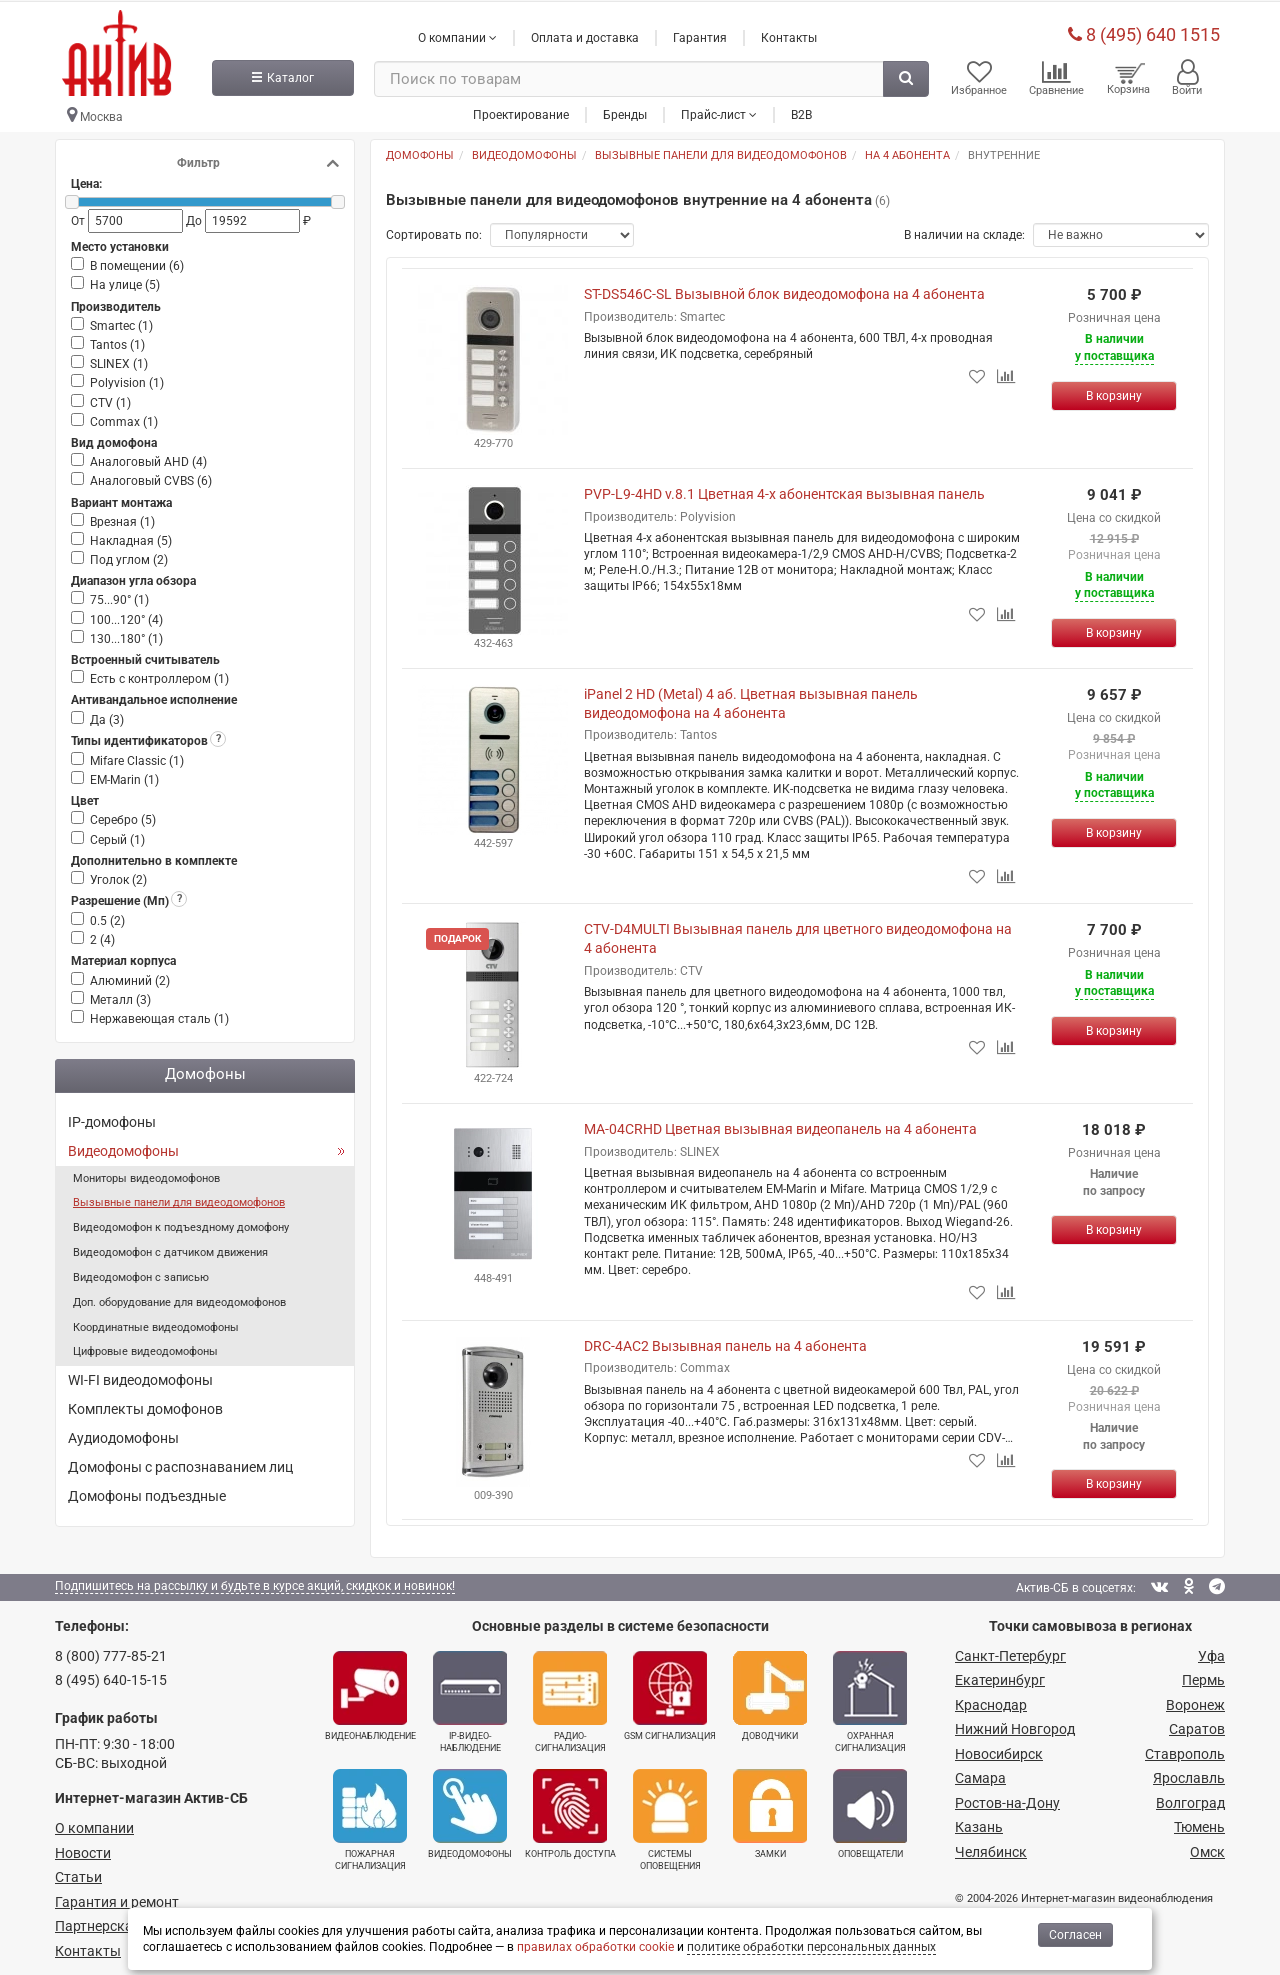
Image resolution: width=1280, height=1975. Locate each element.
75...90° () (119, 596)
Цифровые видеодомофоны (145, 1347)
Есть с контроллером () (159, 675)
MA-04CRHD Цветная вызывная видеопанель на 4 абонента (780, 1125)
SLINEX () (119, 360)
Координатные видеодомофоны (156, 1322)
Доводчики (770, 1691)
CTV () (110, 398)
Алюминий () (130, 976)
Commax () (124, 418)
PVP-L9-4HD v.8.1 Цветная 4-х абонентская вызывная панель (784, 490)
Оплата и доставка (585, 33)
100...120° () (126, 615)
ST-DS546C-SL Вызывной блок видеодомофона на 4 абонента (784, 290)
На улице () (125, 281)
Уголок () (118, 876)
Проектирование (521, 109)
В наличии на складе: (964, 231)
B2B (801, 109)
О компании (94, 1824)
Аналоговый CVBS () (151, 477)
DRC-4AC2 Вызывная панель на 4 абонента (725, 1341)
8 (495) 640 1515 (1144, 29)
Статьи (78, 1873)
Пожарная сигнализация (370, 1816)
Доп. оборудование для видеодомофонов (179, 1298)
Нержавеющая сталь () (159, 1015)
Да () (107, 715)
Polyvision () (127, 379)
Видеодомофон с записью (141, 1273)
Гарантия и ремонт (117, 1897)
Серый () (117, 835)
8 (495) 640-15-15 (111, 1676)
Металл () (120, 996)
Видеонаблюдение (370, 1691)
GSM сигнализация (670, 1691)
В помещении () (137, 262)
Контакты (789, 33)
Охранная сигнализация (870, 1697)
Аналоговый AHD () (148, 458)
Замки (770, 1810)
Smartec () (121, 322)
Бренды (625, 109)
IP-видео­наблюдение (470, 1697)
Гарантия (700, 33)
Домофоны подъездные (147, 1492)
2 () (102, 936)
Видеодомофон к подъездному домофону (181, 1223)
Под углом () (129, 556)
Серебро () (123, 816)
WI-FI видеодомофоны (140, 1376)
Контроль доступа (570, 1810)
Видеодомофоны (123, 1146)
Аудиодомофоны (123, 1434)
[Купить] (1114, 392)
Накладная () (131, 537)
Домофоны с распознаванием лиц (180, 1463)
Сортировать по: (434, 231)
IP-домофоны (112, 1118)
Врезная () (122, 518)
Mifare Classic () (137, 757)
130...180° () (126, 635)
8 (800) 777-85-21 (111, 1651)
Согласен (1075, 1935)
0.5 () (107, 917)
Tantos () (117, 341)
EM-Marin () (124, 776)
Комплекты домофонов (145, 1405)
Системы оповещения (670, 1816)
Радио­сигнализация (570, 1697)
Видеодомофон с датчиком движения (170, 1248)
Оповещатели (870, 1810)
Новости (83, 1848)
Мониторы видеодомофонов (146, 1173)
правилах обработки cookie (595, 1947)
